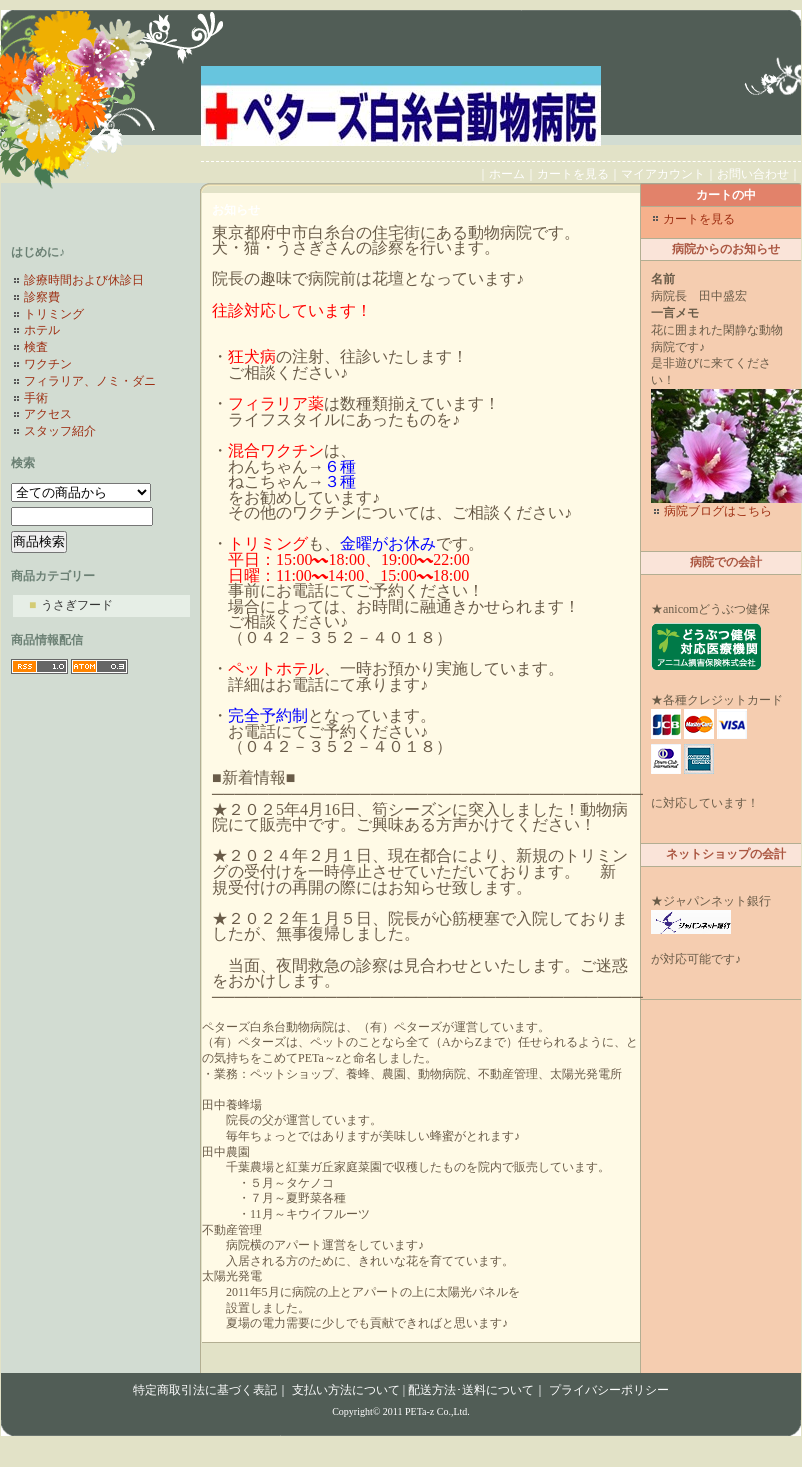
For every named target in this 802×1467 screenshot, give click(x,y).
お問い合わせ (753, 174)
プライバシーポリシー (609, 1390)
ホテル (42, 330)
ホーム (507, 174)
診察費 (42, 297)
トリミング (54, 314)
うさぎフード (71, 605)
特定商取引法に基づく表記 (205, 1390)
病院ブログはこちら (718, 511)
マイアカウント (663, 174)
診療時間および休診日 (84, 280)
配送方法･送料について (471, 1390)
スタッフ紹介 (60, 431)
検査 (36, 347)
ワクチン (48, 364)
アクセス (48, 414)
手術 (36, 398)
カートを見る (573, 174)
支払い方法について (346, 1390)
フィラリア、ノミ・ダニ (90, 381)
